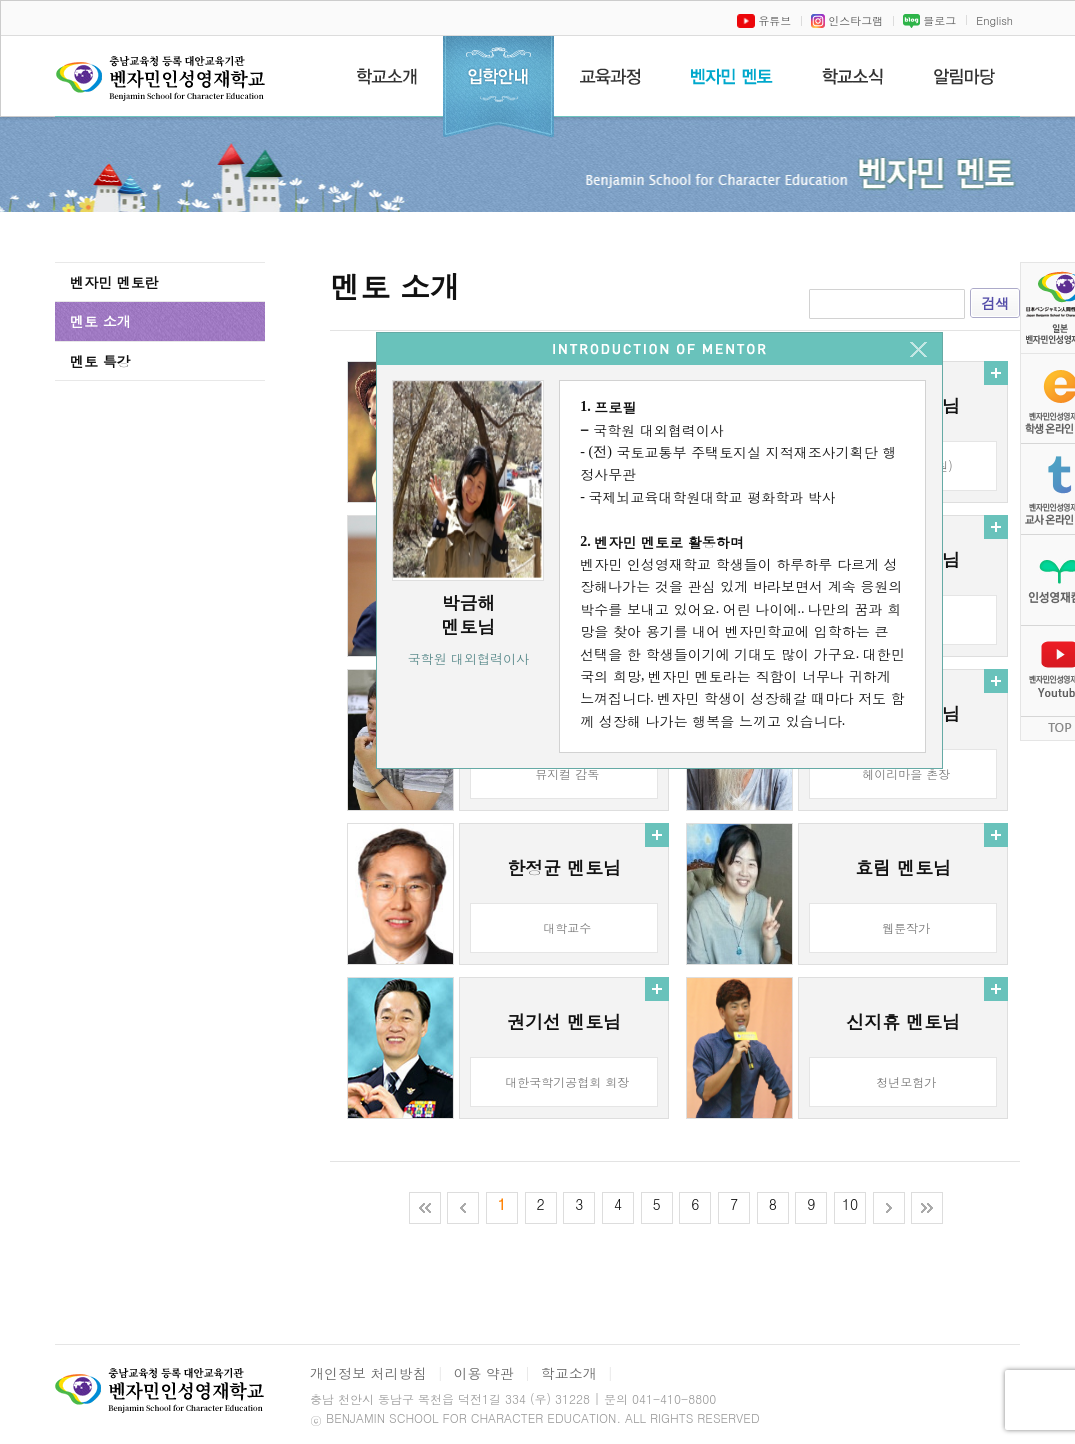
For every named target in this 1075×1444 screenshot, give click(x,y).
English (994, 20)
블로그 (929, 20)
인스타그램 (847, 20)
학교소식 (853, 76)
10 (850, 1204)
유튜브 (764, 20)
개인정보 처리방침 (368, 1373)
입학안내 (498, 87)
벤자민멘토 (731, 76)
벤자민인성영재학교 (164, 86)
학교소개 (387, 76)
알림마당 (964, 76)
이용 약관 (483, 1373)
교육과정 (609, 76)
